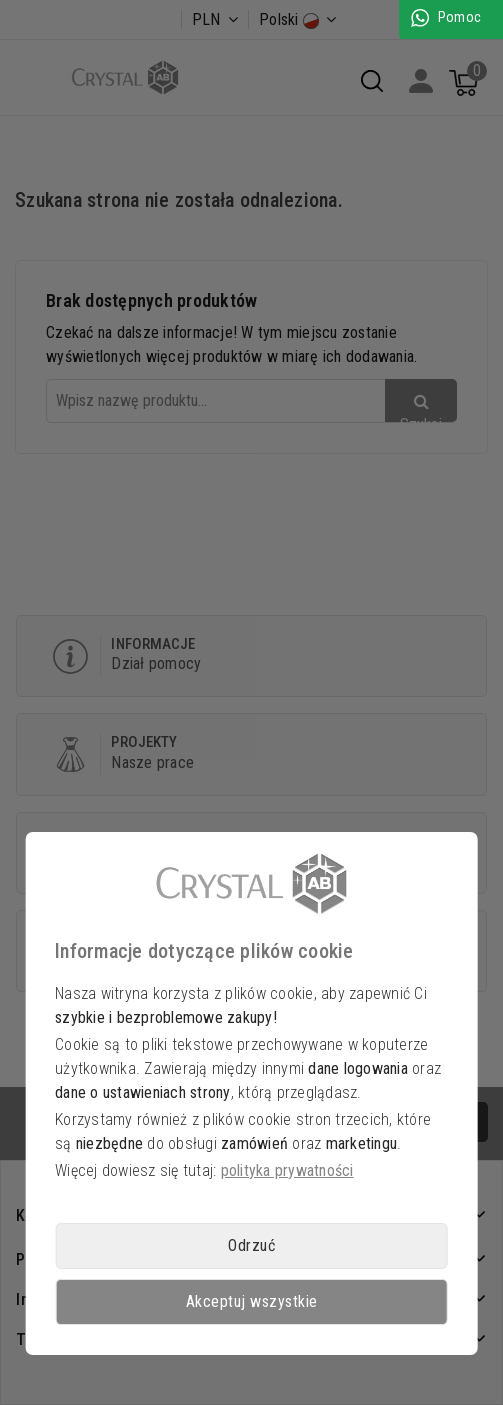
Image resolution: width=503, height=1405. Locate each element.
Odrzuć (251, 1245)
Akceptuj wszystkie (252, 1301)
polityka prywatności (287, 1170)
